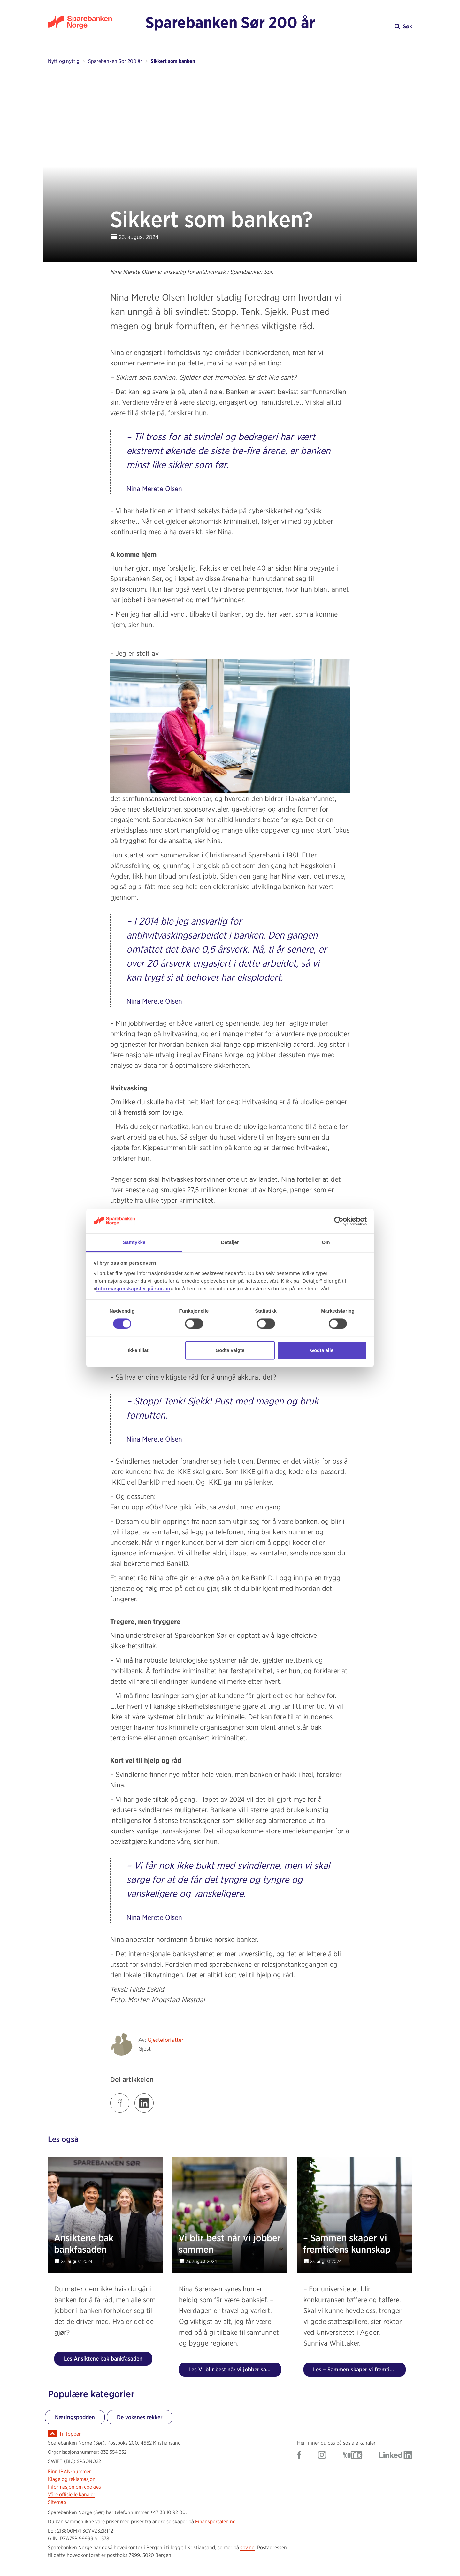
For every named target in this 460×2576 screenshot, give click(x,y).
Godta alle (322, 1350)
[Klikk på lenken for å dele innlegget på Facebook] (119, 2103)
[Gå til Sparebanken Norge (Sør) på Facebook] (299, 2455)
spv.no (247, 2547)
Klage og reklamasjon (72, 2479)
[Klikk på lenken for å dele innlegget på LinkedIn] (144, 2103)
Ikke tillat (138, 1350)
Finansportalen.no (215, 2522)
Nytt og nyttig (64, 61)
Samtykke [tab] (134, 1242)
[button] (366, 26)
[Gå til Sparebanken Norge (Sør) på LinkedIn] (395, 2455)
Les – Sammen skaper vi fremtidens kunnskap (359, 2369)
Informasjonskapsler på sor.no (133, 1288)
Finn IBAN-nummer (69, 2471)
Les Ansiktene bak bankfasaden (103, 2358)
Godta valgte (230, 1350)
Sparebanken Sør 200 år (230, 22)
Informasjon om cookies (74, 2487)
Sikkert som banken (173, 61)
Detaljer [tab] (230, 1242)
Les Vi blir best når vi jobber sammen (234, 2369)
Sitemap (57, 2502)
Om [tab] (326, 1242)
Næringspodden (75, 2417)
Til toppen (70, 2434)
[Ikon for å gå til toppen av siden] (52, 2433)
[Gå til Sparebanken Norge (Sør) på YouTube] (353, 2455)
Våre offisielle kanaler (71, 2494)
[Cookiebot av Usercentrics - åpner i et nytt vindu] (339, 1221)
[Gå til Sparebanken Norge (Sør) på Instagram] (322, 2455)
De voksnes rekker (139, 2417)
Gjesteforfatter (165, 2039)
